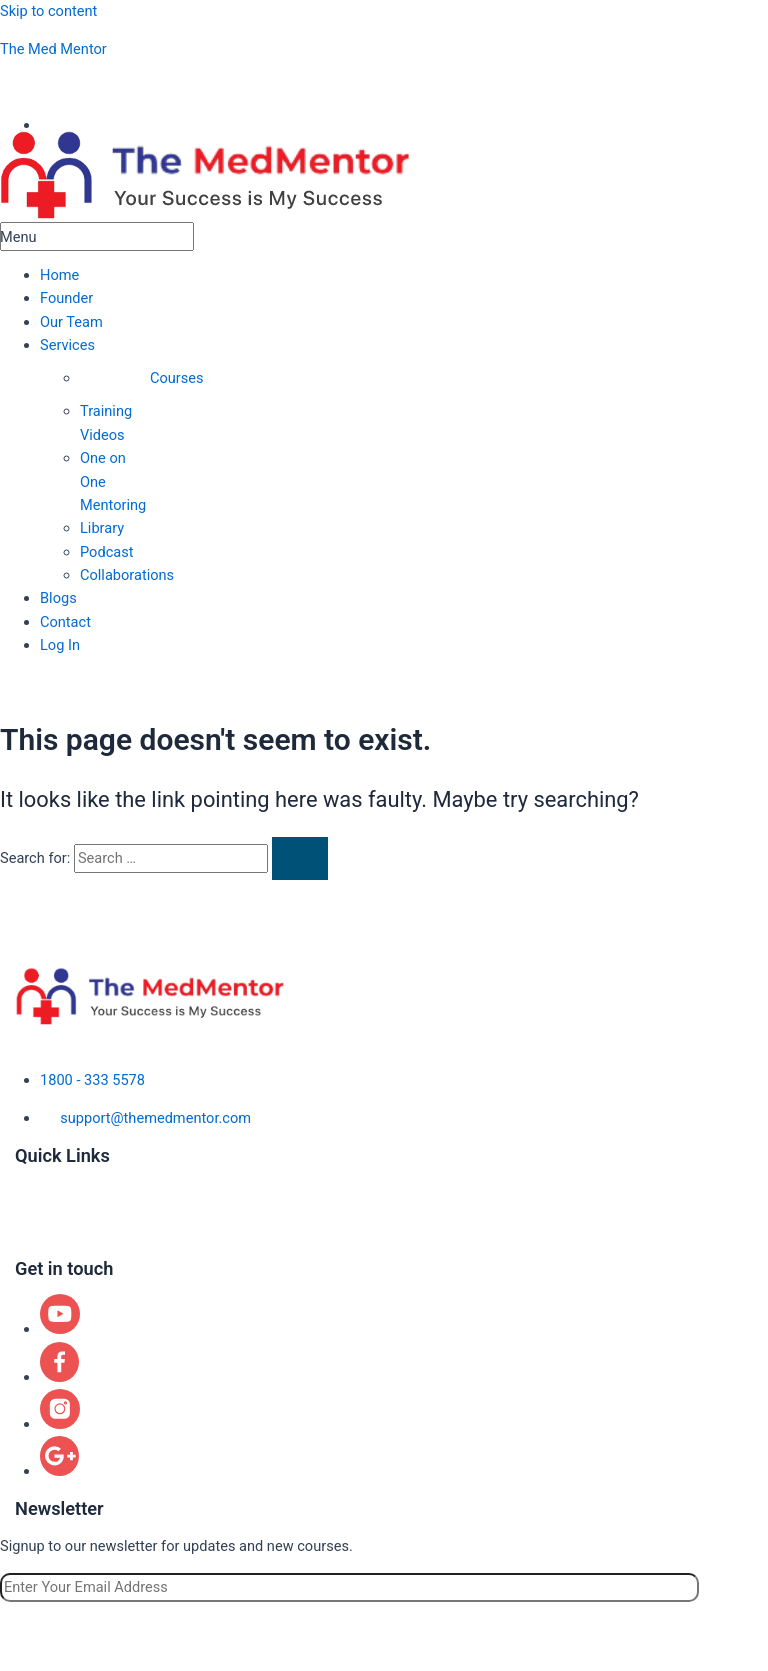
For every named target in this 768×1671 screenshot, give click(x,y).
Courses (177, 378)
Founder (66, 298)
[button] (97, 345)
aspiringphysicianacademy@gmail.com (158, 87)
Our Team (71, 322)
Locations (47, 1230)
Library (102, 528)
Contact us (50, 1249)
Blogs (58, 598)
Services (67, 345)
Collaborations (127, 575)
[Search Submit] (300, 858)
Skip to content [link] (48, 11)
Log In (60, 645)
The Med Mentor (53, 49)
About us (44, 1176)
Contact (65, 622)
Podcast (107, 552)
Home (59, 275)
